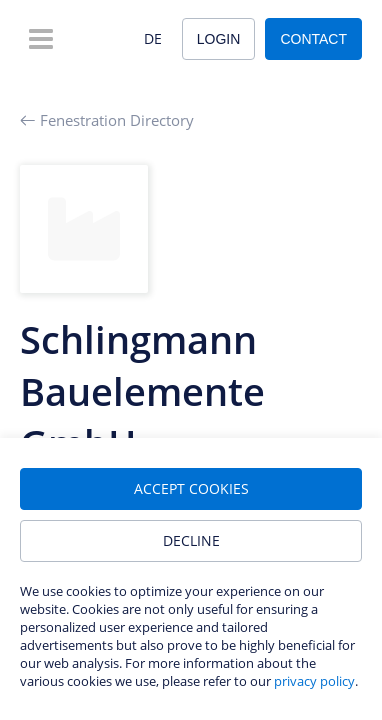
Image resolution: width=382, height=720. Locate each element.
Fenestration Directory (107, 120)
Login (219, 39)
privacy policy (314, 681)
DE (153, 38)
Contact (313, 39)
